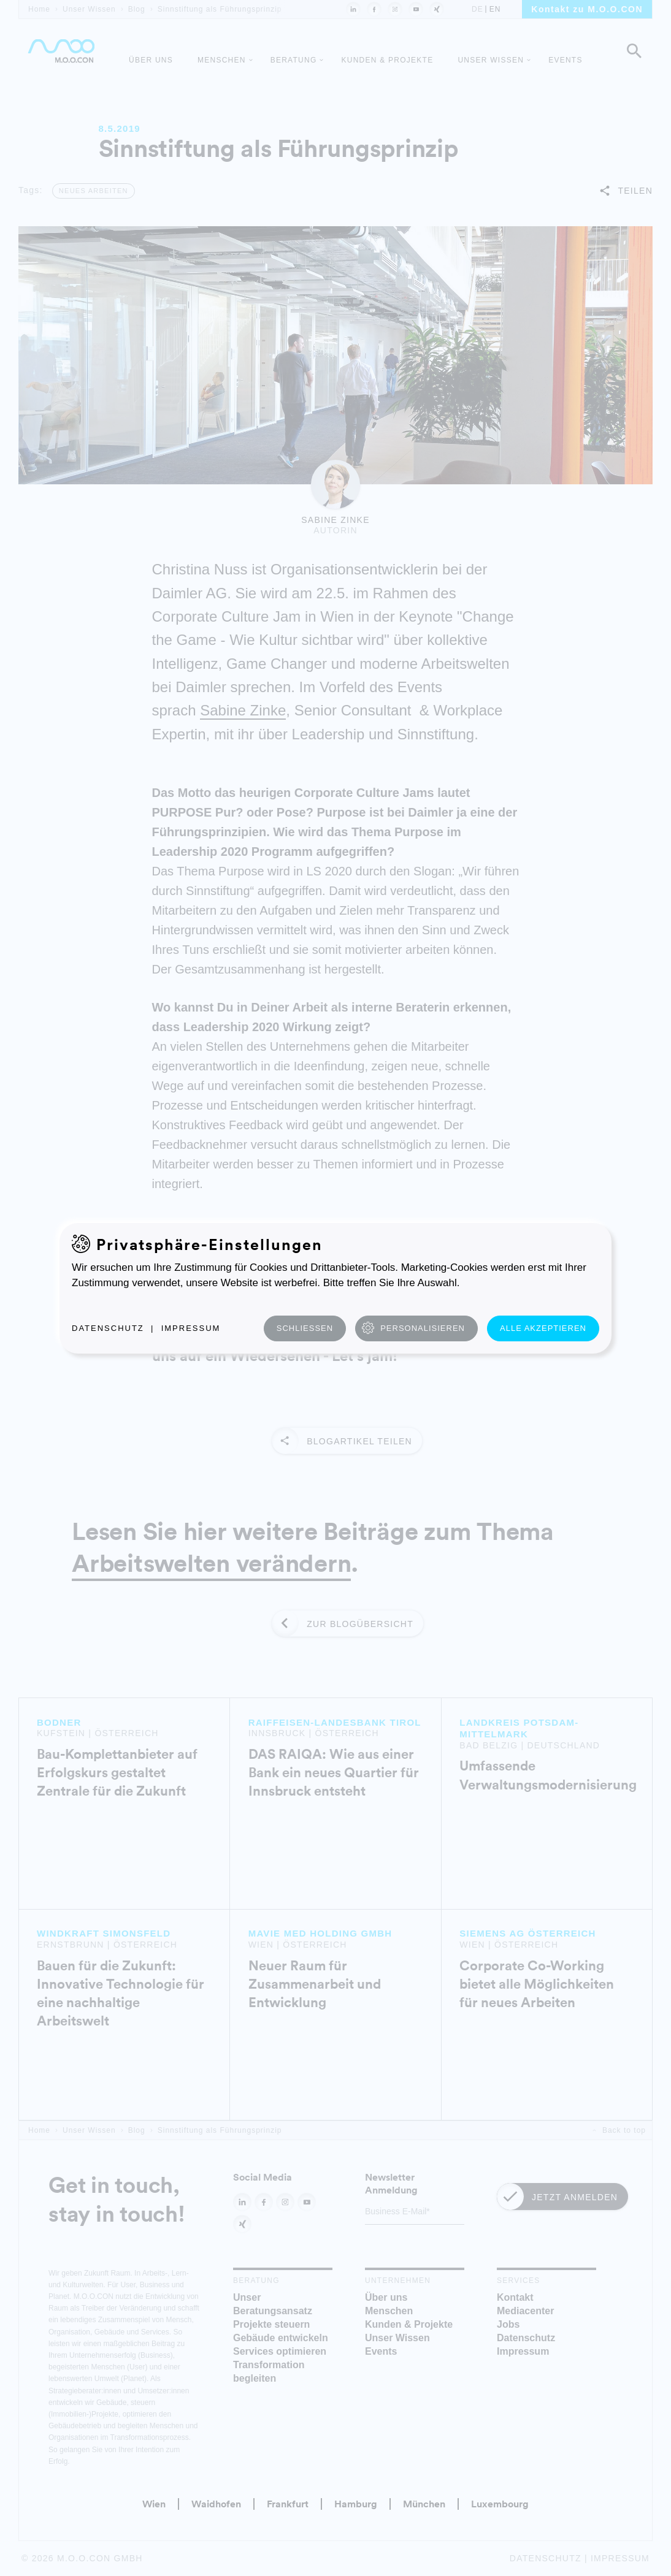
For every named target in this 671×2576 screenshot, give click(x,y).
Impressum (191, 1328)
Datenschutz (108, 1328)
